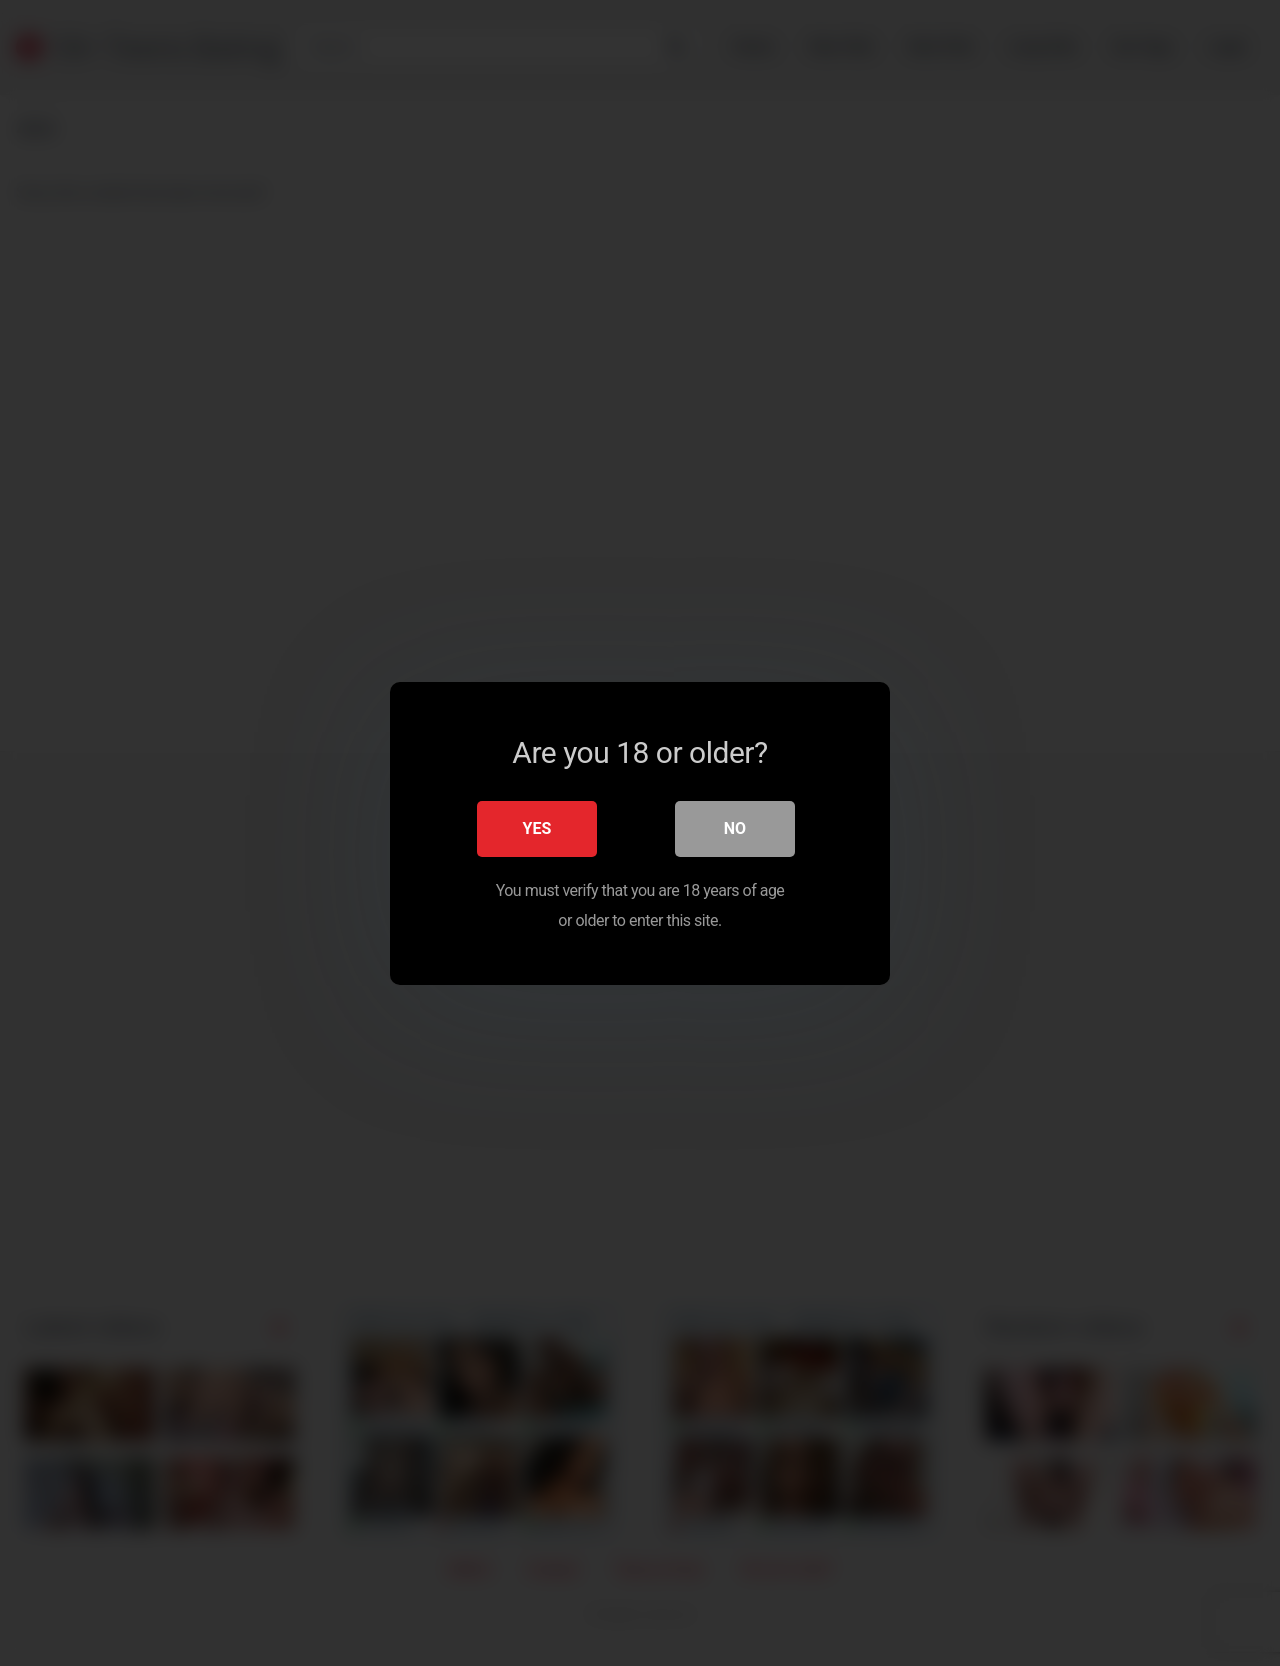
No (735, 827)
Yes (537, 827)
